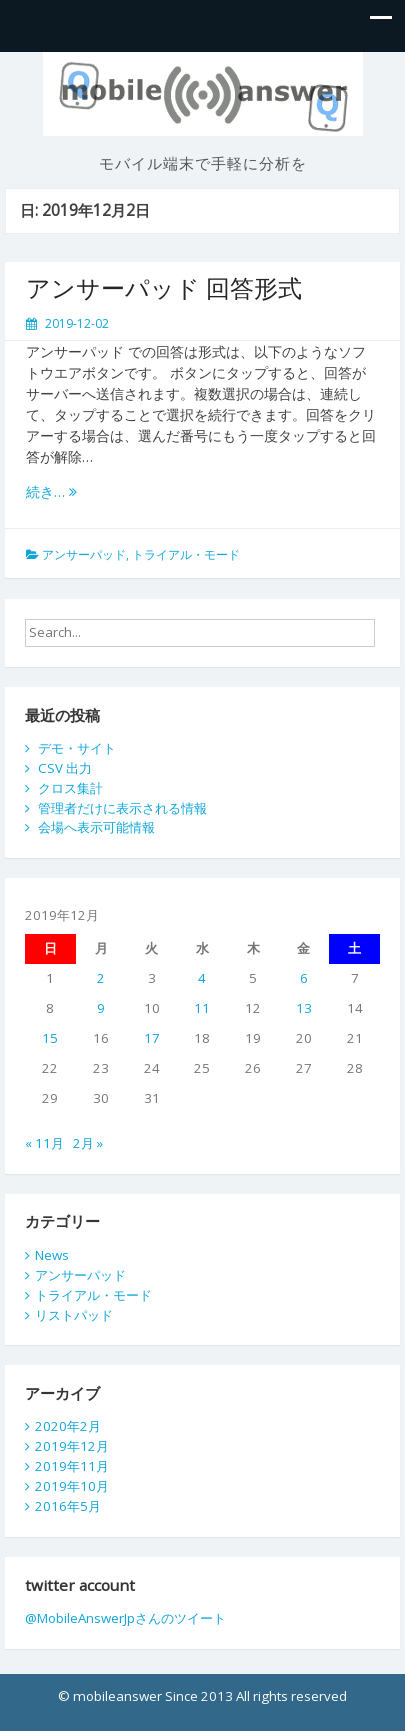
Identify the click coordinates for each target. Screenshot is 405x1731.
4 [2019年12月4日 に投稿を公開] (202, 978)
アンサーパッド (84, 554)
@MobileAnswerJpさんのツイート (125, 1618)
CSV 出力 (65, 768)
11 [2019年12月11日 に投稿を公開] (202, 1008)
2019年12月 (72, 1446)
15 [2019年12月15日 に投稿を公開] (50, 1038)
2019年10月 (72, 1486)
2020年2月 (68, 1426)
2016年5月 (68, 1506)
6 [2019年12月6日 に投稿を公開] (304, 978)
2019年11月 (72, 1466)
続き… (51, 491)
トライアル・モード (186, 554)
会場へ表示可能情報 (96, 827)
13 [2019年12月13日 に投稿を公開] (304, 1008)
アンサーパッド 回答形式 (164, 287)
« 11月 (44, 1143)
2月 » (88, 1143)
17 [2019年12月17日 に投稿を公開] (152, 1038)
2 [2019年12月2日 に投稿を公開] (101, 978)
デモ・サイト (77, 748)
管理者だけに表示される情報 (122, 808)
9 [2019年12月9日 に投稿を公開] (101, 1008)
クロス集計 (70, 788)
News (52, 1255)
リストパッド (74, 1315)
